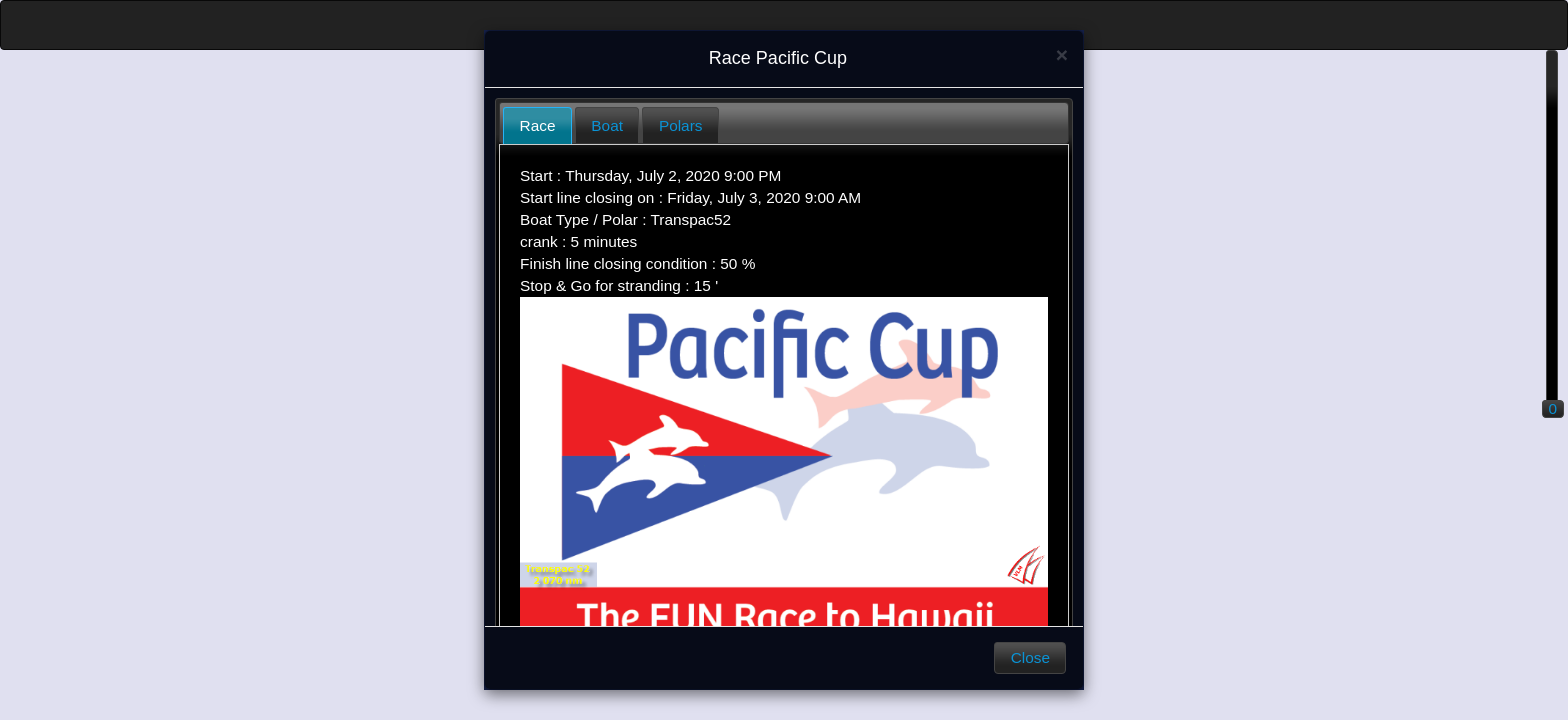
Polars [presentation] (681, 125)
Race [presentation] (538, 125)
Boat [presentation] (607, 125)
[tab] (537, 125)
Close (1030, 657)
